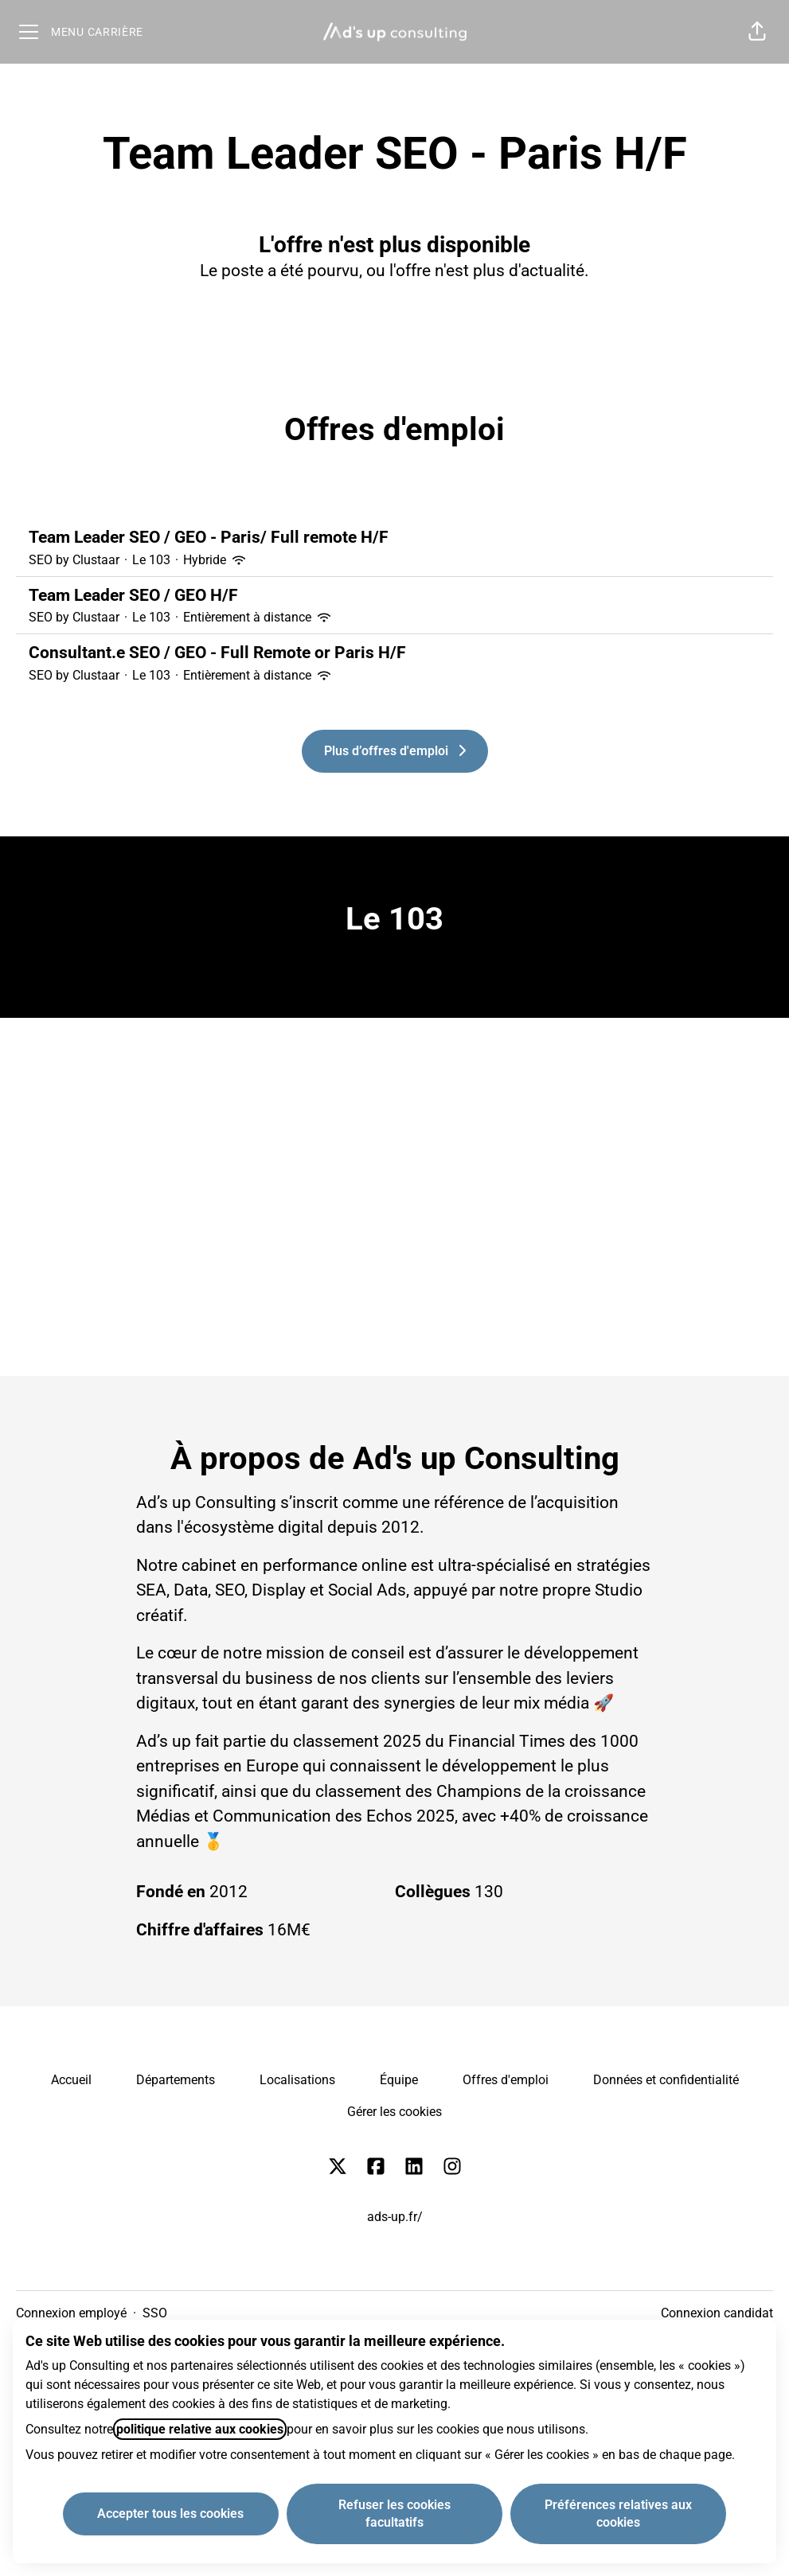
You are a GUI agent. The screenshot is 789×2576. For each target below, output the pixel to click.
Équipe (399, 2079)
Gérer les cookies (394, 2111)
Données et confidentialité (666, 2079)
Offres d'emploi (506, 2079)
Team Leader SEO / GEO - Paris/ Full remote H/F (394, 538)
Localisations (297, 2079)
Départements (175, 2079)
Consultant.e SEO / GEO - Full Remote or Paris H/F (394, 653)
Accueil (71, 2079)
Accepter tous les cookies (170, 2513)
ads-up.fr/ (395, 2216)
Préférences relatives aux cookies (618, 2513)
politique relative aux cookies (199, 2429)
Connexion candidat (717, 2313)
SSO (155, 2313)
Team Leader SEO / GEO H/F (394, 596)
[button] (757, 32)
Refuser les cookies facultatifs (394, 2513)
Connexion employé (71, 2313)
